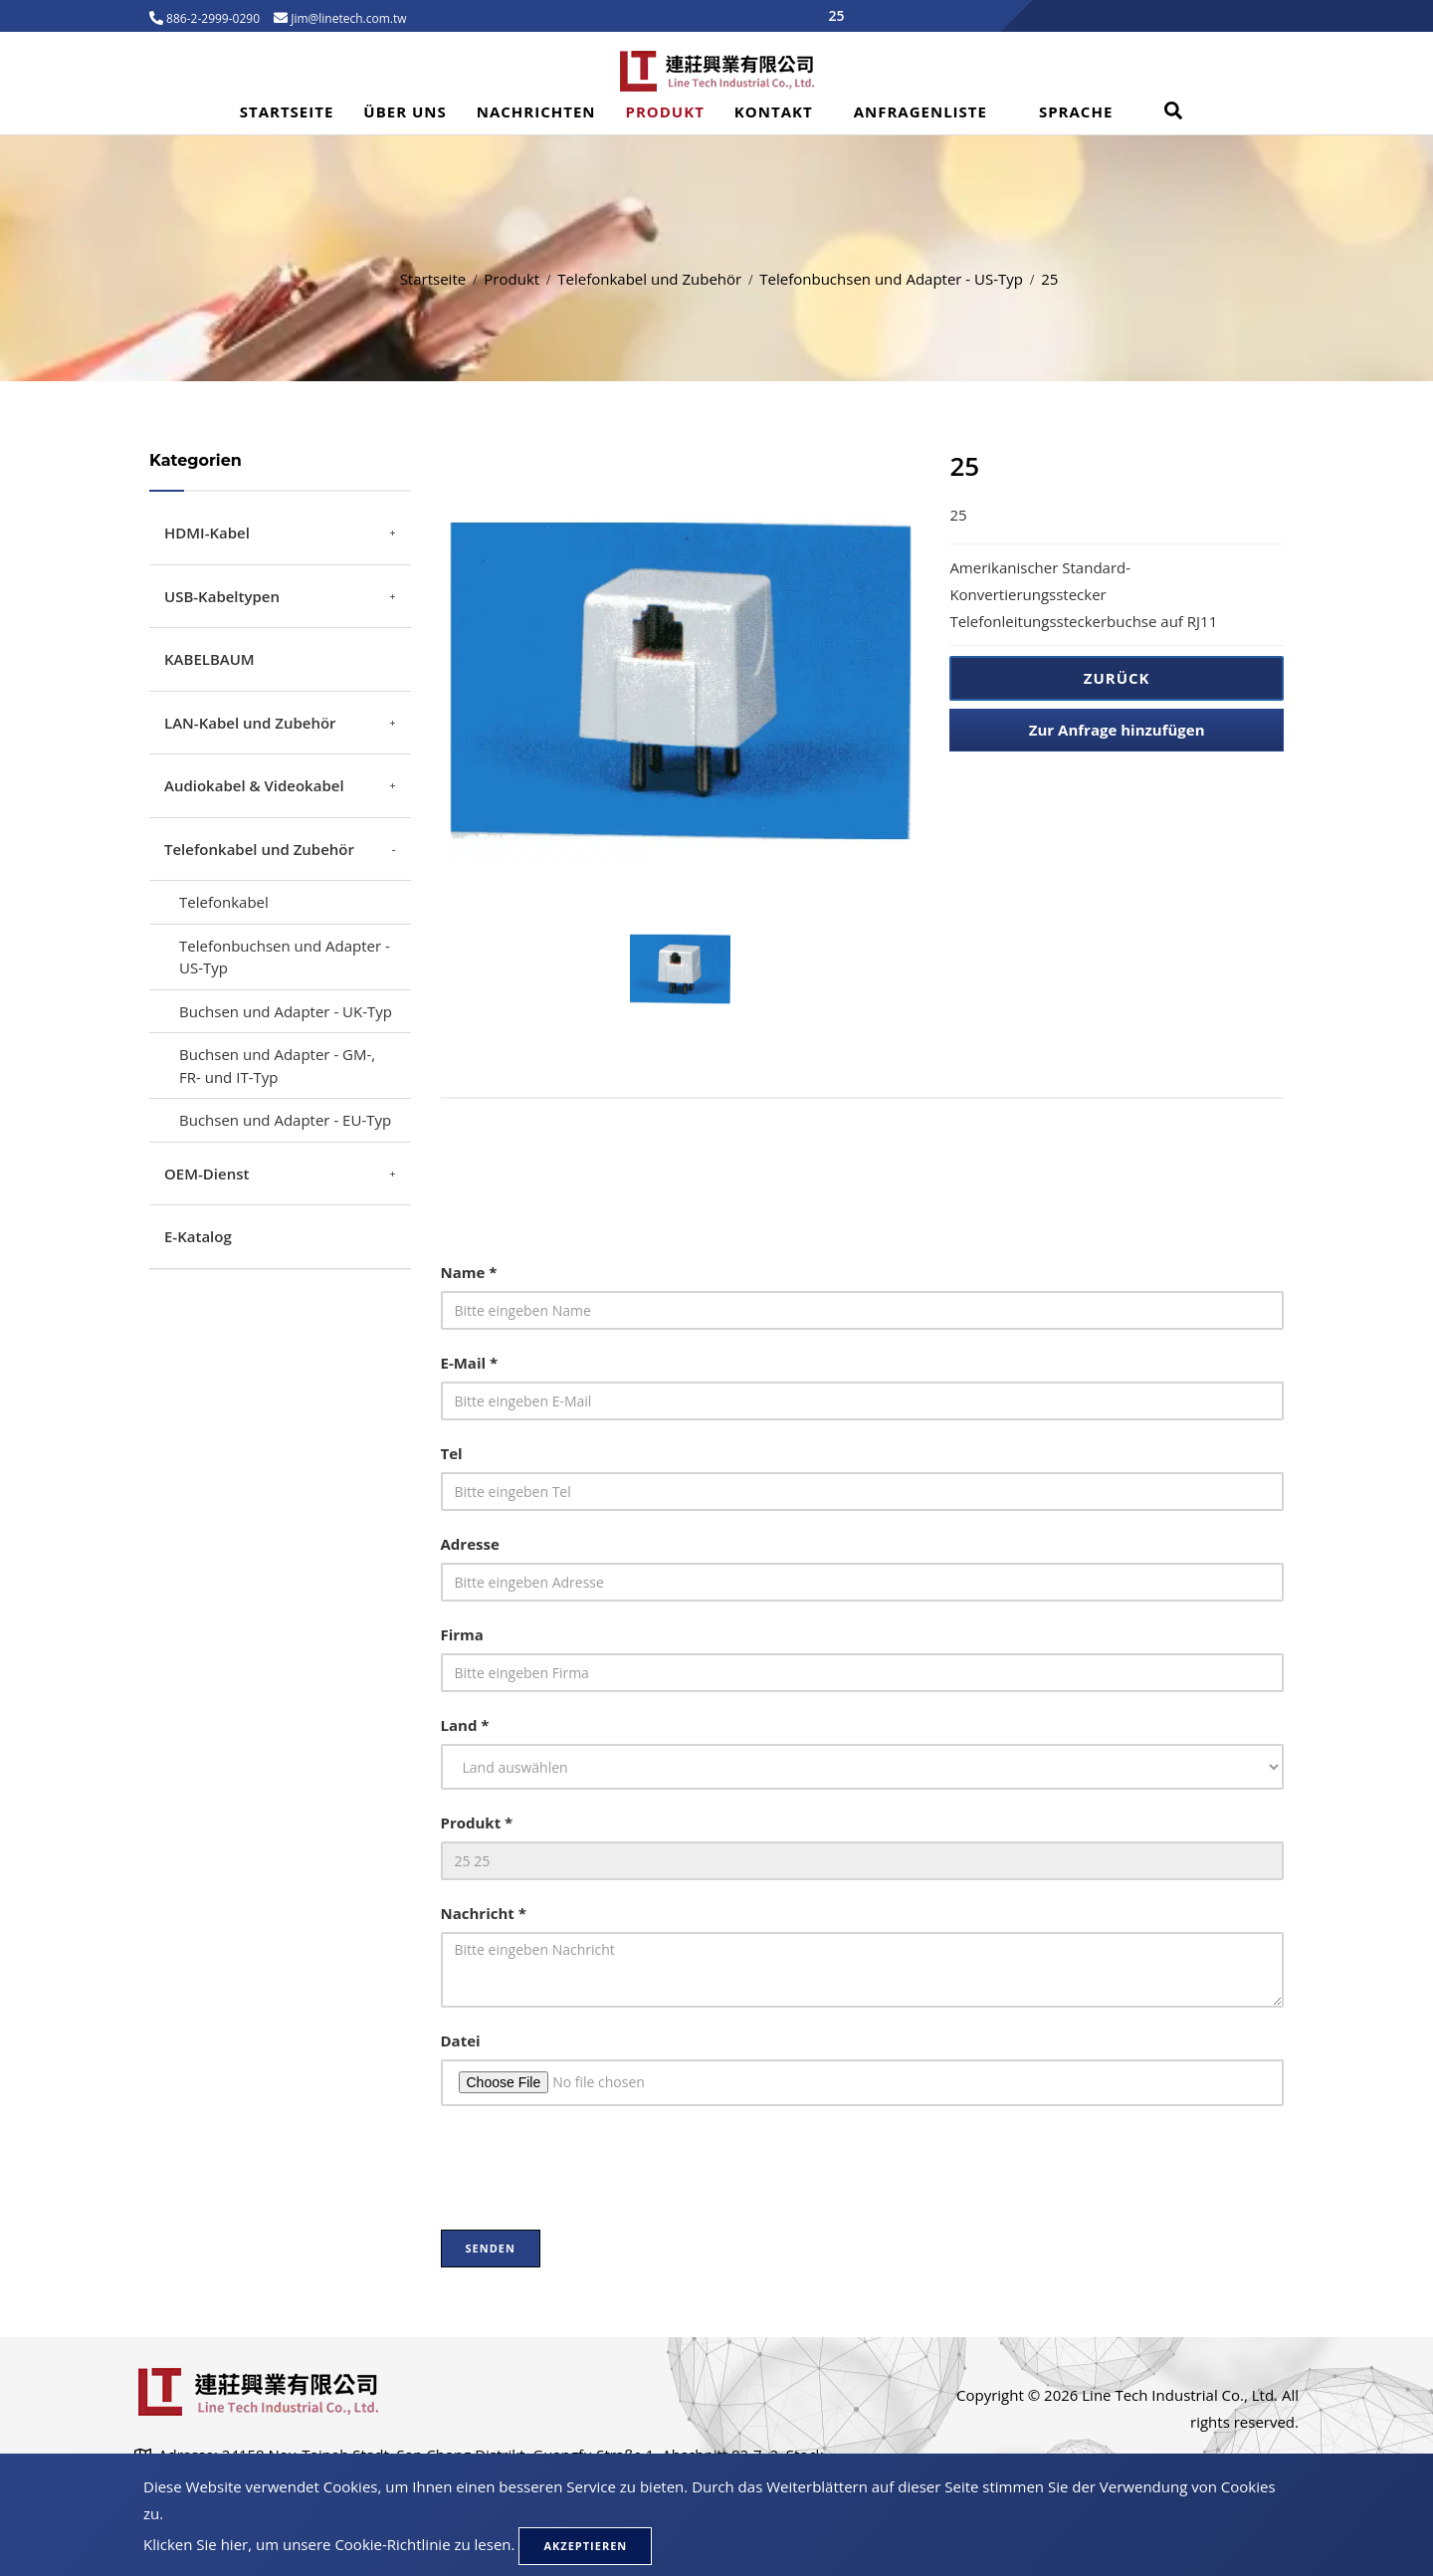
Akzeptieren (585, 2545)
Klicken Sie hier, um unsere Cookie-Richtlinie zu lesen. (329, 2544)
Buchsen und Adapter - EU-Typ (285, 1120)
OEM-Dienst (206, 1173)
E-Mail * (470, 1363)
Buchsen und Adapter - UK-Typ (285, 1011)
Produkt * (477, 1822)
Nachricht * (483, 1913)
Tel (452, 1453)
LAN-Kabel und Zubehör (250, 723)
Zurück (1117, 678)
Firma (462, 1634)
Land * (465, 1725)
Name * (469, 1272)
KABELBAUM (209, 659)
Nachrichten (536, 111)
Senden (490, 2248)
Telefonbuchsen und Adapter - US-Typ (891, 279)
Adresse (470, 1544)
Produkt (665, 111)
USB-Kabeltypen (222, 596)
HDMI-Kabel (207, 532)
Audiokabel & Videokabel (254, 785)
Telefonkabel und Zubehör (649, 279)
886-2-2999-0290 (211, 18)
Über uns (404, 111)
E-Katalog (198, 1236)
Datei (461, 2040)
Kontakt (773, 111)
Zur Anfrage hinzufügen (1117, 730)
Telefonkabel (224, 902)
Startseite (287, 111)
